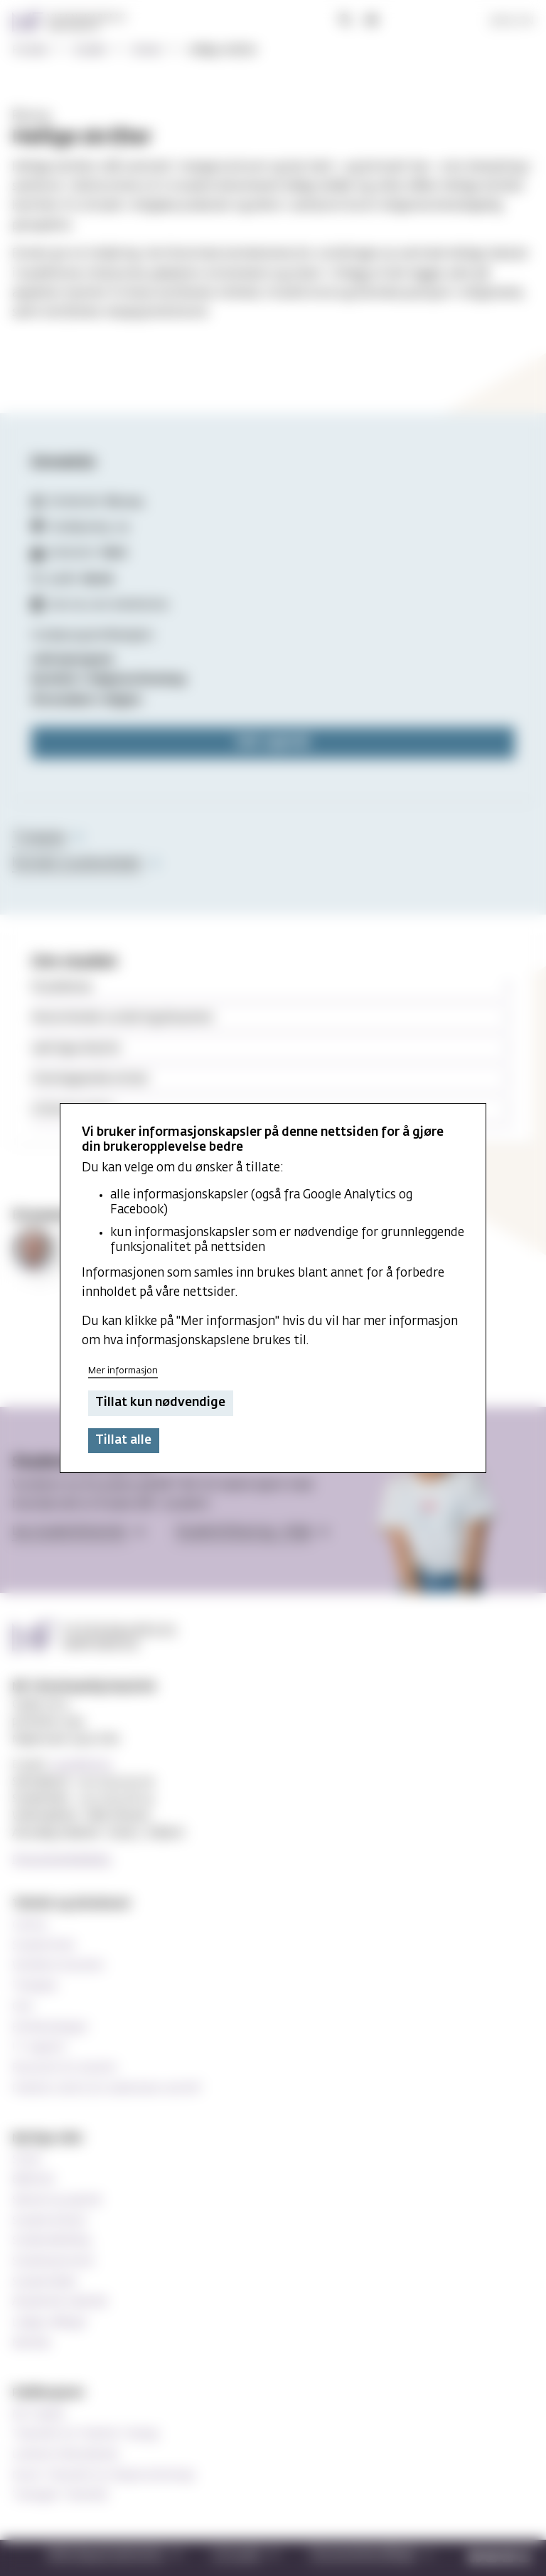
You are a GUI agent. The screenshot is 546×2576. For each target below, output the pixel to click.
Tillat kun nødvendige (160, 1404)
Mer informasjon (123, 1370)
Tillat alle (123, 1441)
